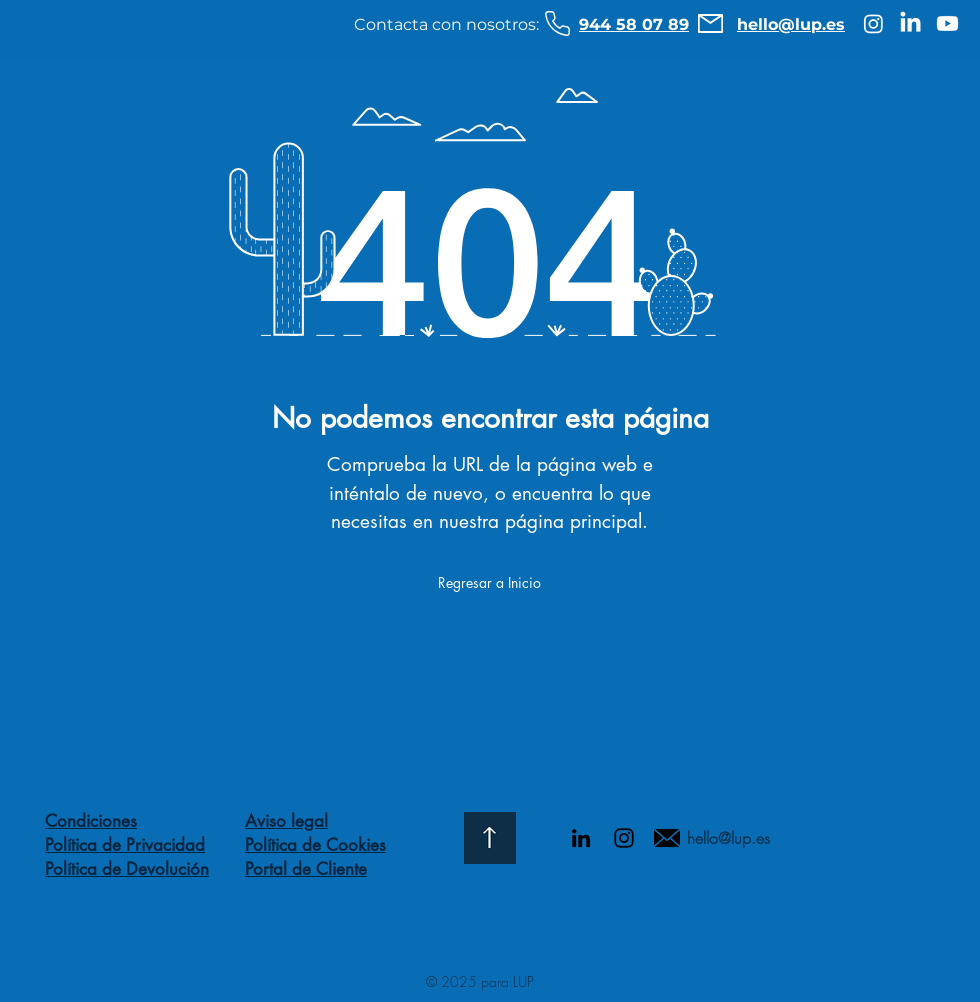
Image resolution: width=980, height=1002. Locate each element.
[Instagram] (873, 23)
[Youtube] (947, 23)
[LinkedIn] (910, 23)
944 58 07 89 (634, 24)
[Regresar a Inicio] (489, 583)
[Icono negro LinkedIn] (581, 838)
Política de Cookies (315, 845)
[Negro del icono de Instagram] (624, 838)
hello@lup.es (791, 24)
